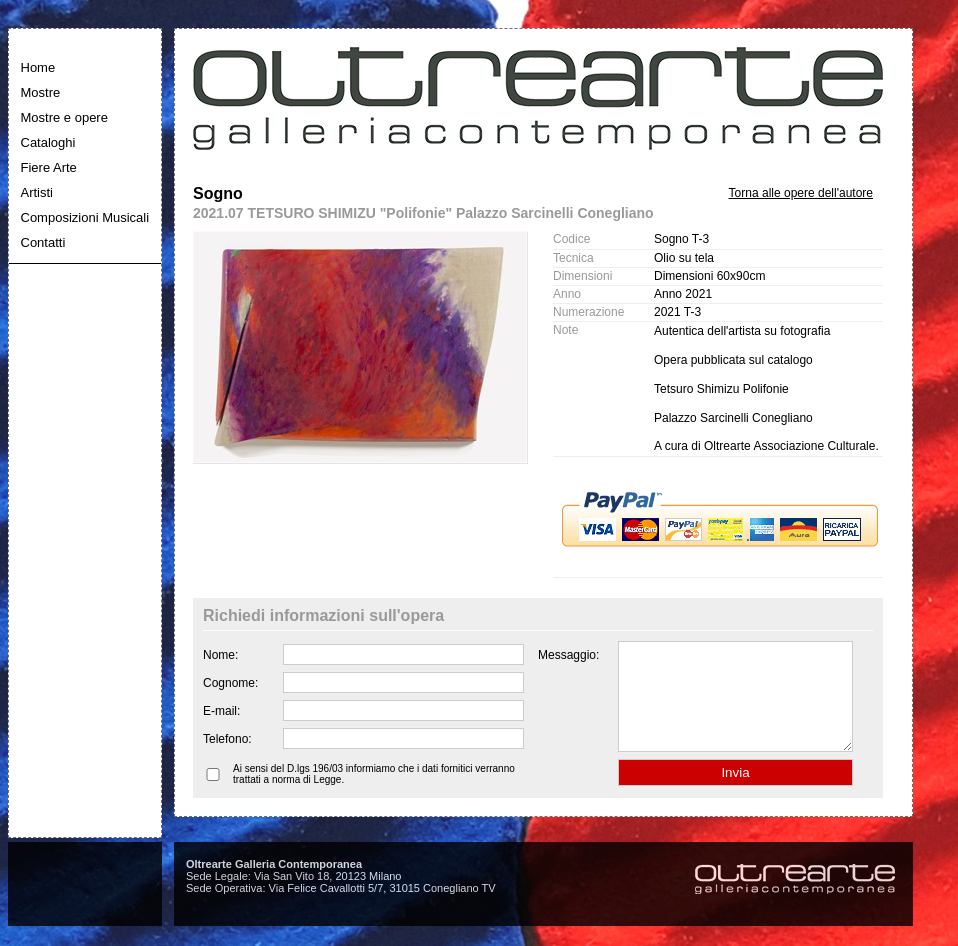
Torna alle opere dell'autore (801, 193)
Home (38, 67)
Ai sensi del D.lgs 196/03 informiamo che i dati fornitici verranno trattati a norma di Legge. (374, 795)
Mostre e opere (64, 117)
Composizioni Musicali (85, 217)
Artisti (37, 192)
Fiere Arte (49, 167)
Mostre (41, 92)
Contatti (43, 242)
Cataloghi (48, 142)
